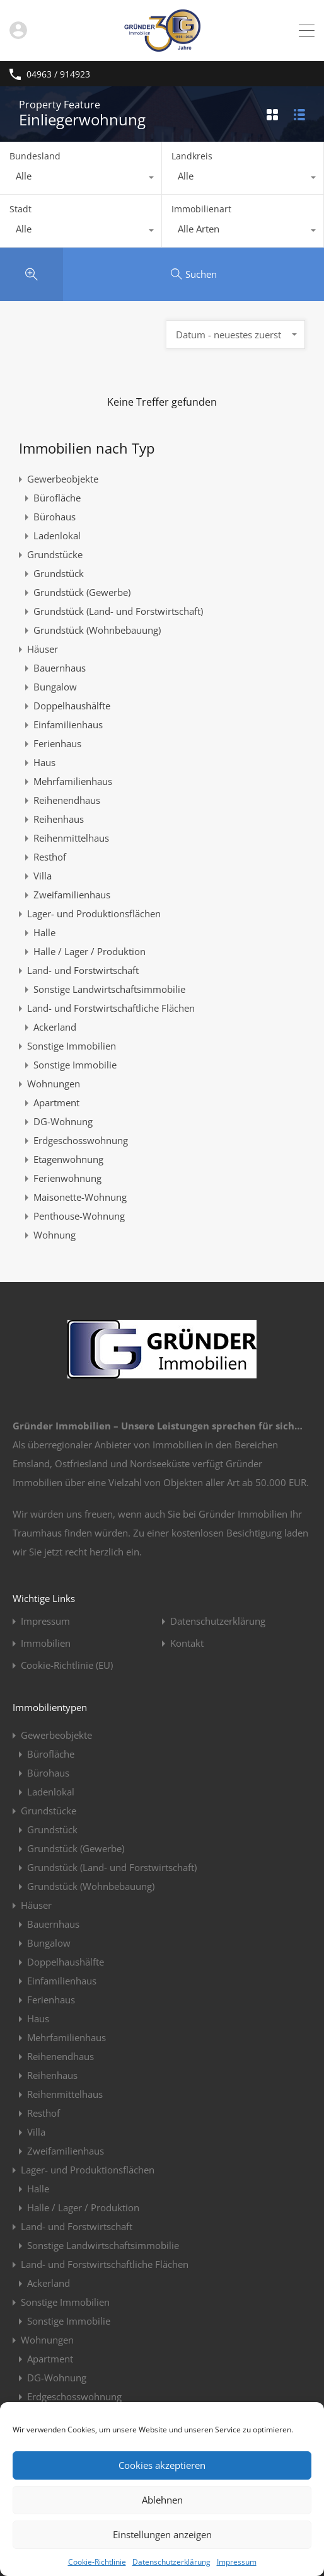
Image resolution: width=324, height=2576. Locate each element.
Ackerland (54, 1027)
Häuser (42, 649)
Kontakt (187, 1643)
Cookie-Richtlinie (97, 2561)
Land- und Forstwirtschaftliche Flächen (111, 1008)
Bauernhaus (59, 667)
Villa (42, 875)
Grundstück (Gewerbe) (81, 592)
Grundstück (58, 573)
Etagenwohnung (68, 1159)
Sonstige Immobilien (71, 1045)
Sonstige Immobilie (75, 1064)
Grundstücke (55, 554)
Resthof (49, 856)
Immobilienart (201, 209)
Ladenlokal (57, 535)
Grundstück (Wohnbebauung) (97, 630)
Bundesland (35, 156)
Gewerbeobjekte (62, 478)
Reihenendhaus (66, 800)
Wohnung (54, 1234)
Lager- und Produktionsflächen (94, 913)
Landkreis (191, 156)
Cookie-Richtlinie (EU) (67, 1665)
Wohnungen (53, 1083)
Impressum (237, 2561)
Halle (44, 932)
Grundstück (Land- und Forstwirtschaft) (118, 611)
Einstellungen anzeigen (162, 2534)
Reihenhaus (58, 819)
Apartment (56, 1102)
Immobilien (46, 1643)
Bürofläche (57, 497)
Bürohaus (54, 516)
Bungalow (55, 686)
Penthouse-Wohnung (79, 1216)
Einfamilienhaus (68, 724)
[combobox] (80, 179)
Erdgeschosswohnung (80, 1140)
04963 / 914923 (58, 74)
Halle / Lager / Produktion (89, 951)
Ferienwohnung (67, 1178)
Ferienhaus (57, 743)
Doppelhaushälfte (71, 705)
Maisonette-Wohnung (80, 1197)
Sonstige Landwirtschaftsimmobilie (109, 989)
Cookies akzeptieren (162, 2465)
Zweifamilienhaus (71, 894)
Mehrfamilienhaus (72, 781)
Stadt (20, 209)
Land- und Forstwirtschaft (83, 970)
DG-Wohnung (63, 1121)
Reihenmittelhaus (71, 838)
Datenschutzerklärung (171, 2561)
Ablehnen (162, 2499)
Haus (44, 762)
